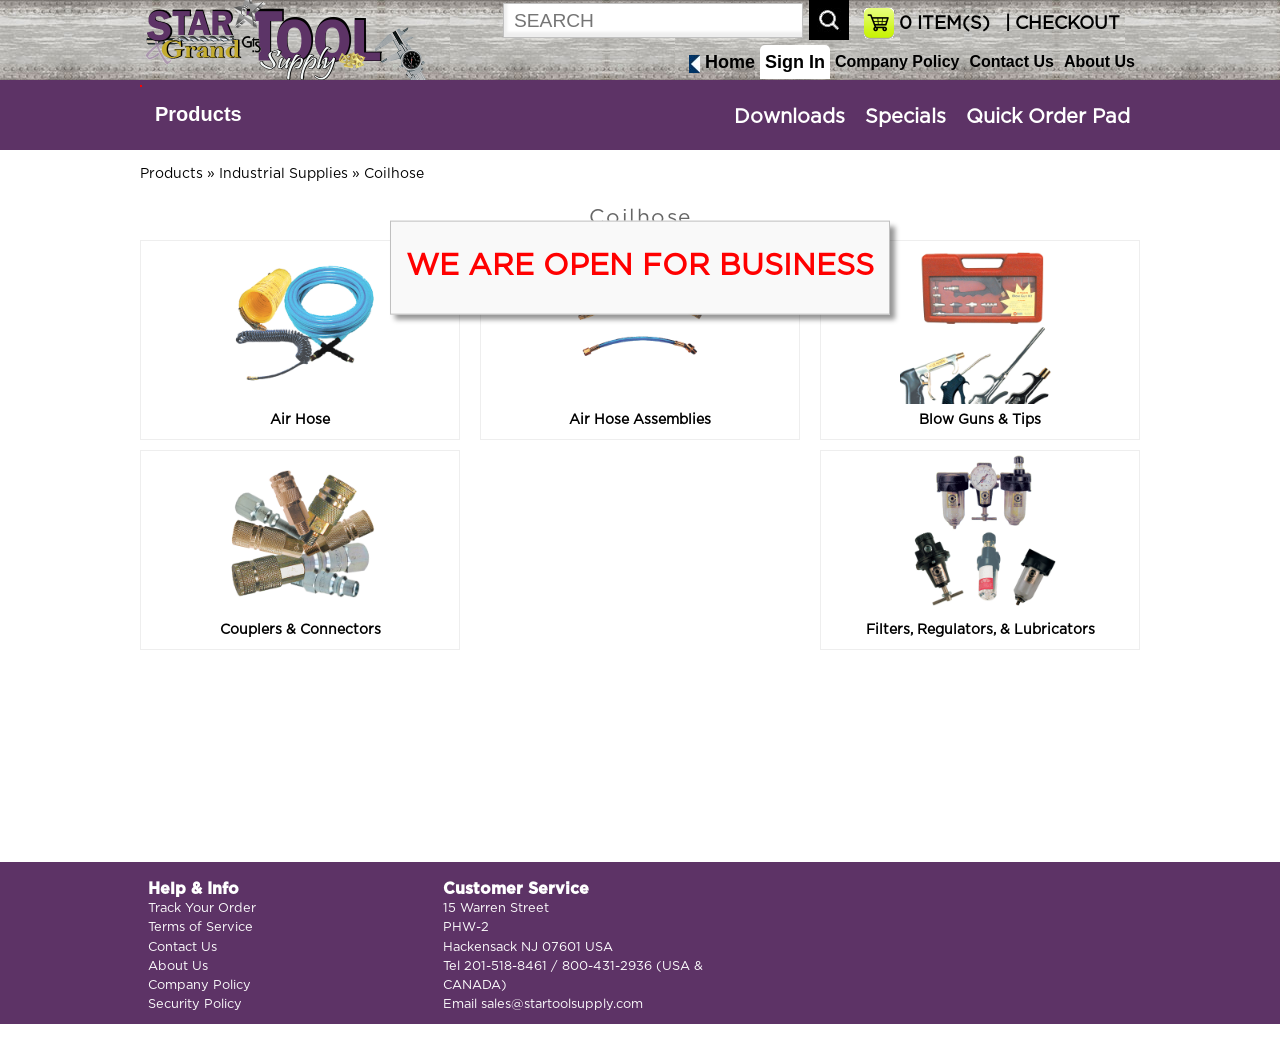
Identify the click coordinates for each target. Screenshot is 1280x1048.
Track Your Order (202, 908)
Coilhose (394, 174)
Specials (905, 117)
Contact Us (1011, 61)
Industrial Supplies (283, 174)
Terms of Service (200, 927)
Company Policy (897, 61)
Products (198, 114)
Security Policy (195, 1004)
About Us (1099, 61)
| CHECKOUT (1060, 24)
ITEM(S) (944, 24)
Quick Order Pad (1048, 117)
